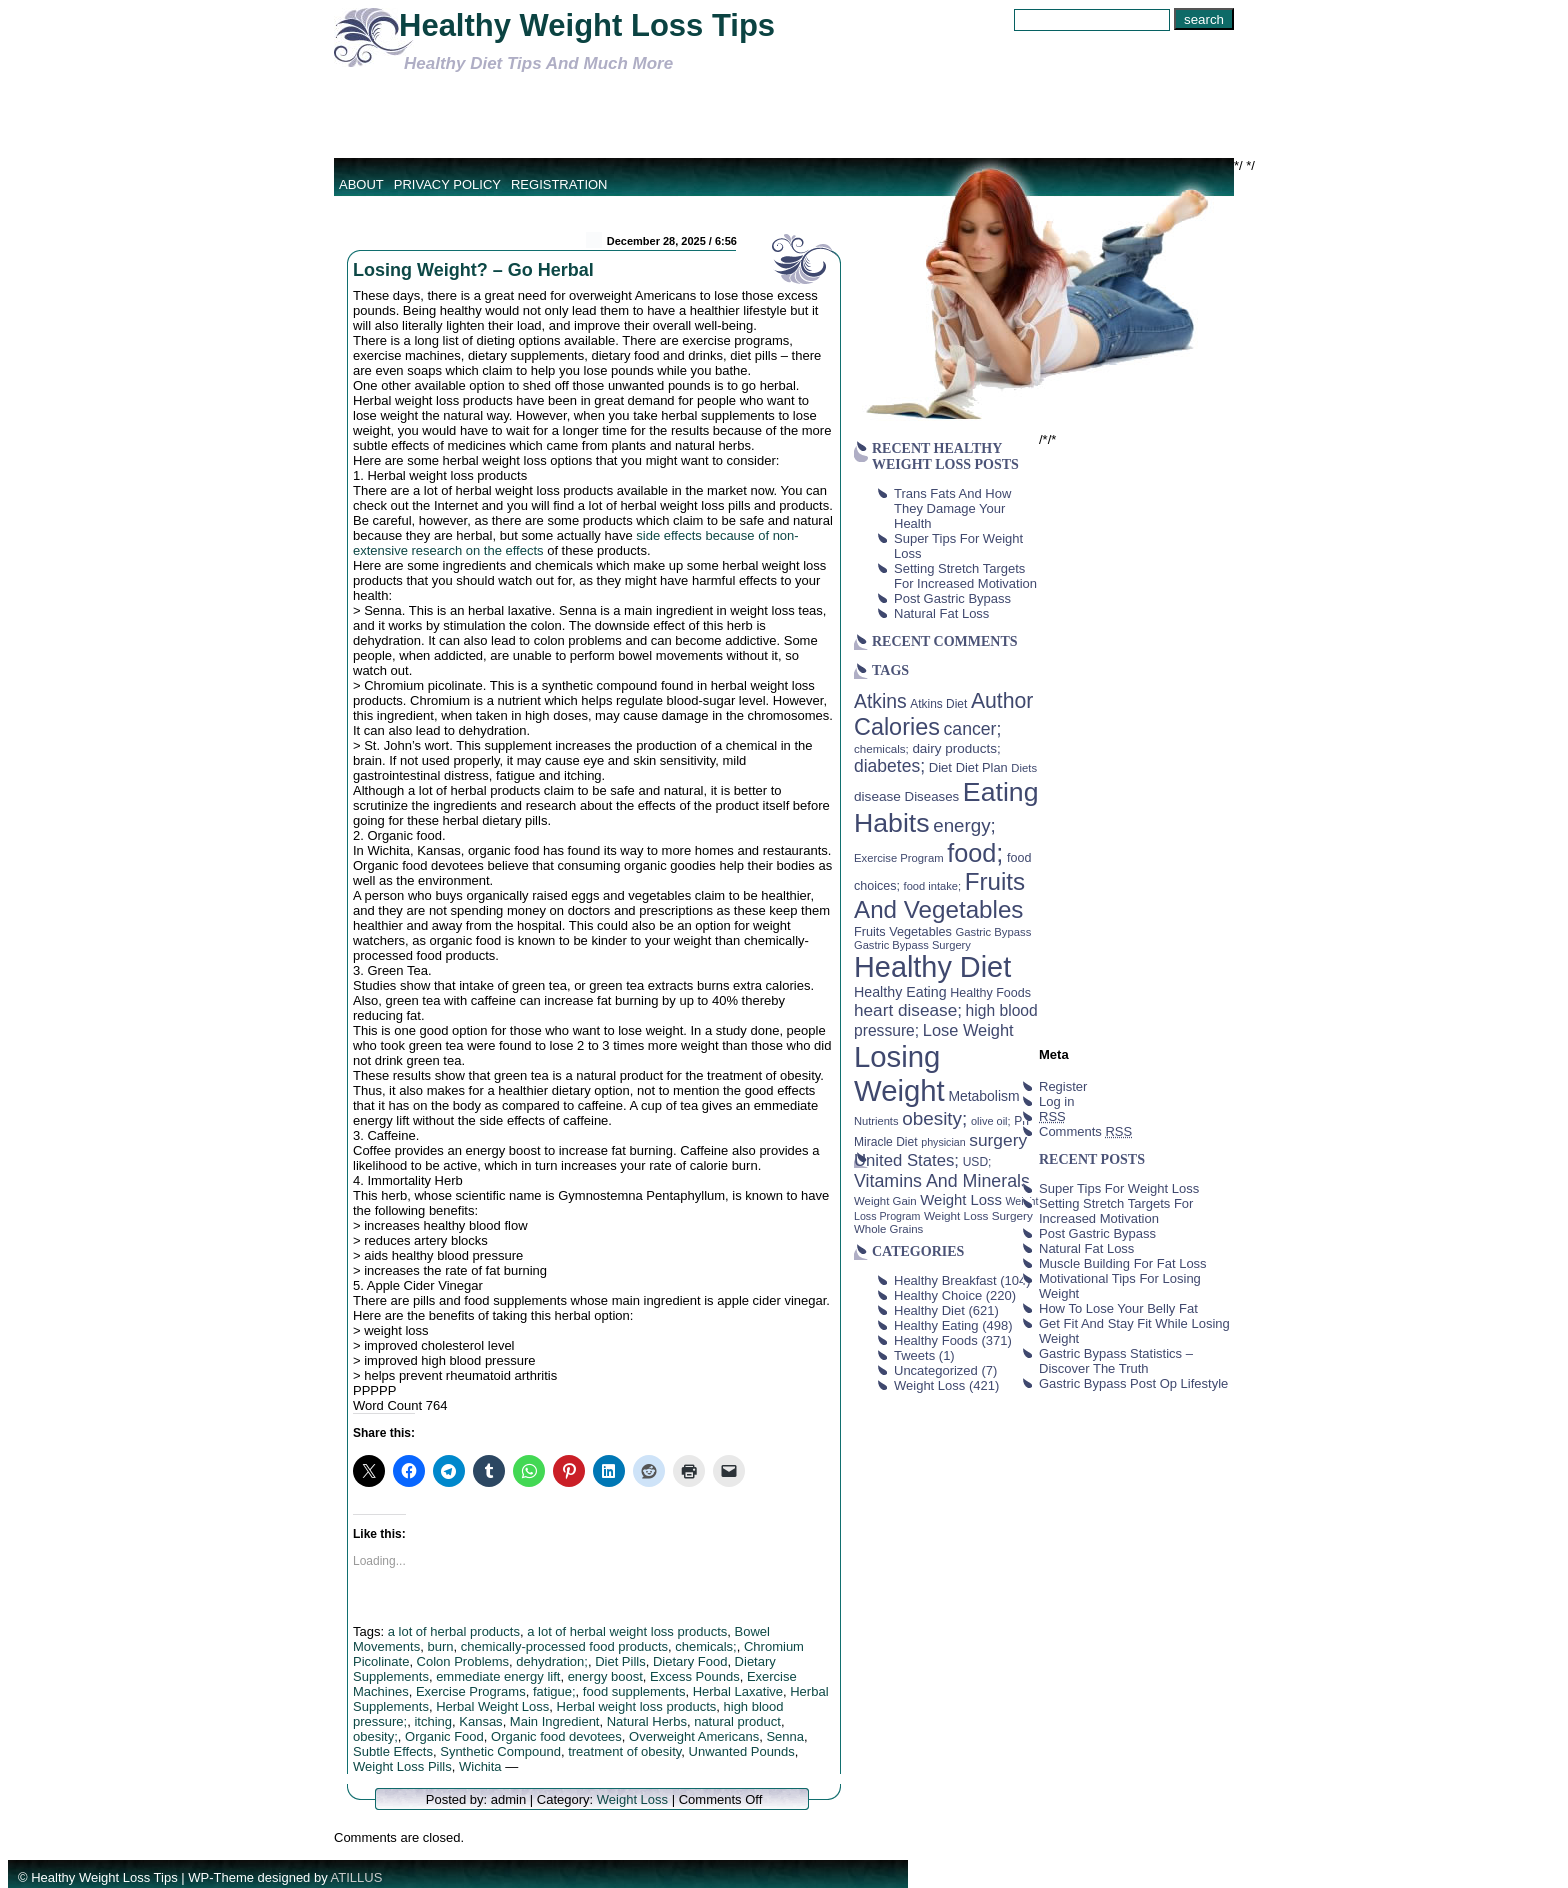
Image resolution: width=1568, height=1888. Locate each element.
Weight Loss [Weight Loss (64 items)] (961, 1200)
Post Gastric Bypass (952, 598)
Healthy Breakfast (945, 1280)
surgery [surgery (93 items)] (998, 1140)
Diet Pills (620, 1661)
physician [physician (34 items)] (943, 1142)
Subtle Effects (393, 1751)
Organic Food (444, 1736)
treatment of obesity (624, 1751)
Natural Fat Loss (941, 613)
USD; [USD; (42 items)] (977, 1162)
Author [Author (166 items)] (1002, 701)
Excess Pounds (695, 1676)
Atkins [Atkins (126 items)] (880, 701)
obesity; (375, 1736)
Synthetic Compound (500, 1751)
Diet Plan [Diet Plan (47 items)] (982, 767)
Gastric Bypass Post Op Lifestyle (1133, 1383)
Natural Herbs (647, 1721)
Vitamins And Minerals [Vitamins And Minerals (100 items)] (942, 1181)
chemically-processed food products (564, 1646)
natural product (737, 1721)
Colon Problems (463, 1661)
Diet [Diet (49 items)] (940, 767)
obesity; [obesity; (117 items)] (934, 1118)
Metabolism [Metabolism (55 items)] (983, 1096)
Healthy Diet (929, 1310)
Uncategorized (936, 1370)
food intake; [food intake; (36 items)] (933, 886)
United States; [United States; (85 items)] (906, 1160)
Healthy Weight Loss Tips (587, 25)
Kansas (480, 1721)
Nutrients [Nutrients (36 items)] (876, 1121)
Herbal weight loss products (637, 1706)
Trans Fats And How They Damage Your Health (952, 508)
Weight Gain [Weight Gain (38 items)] (885, 1201)
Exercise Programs (471, 1691)
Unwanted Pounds (742, 1751)
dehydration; (552, 1661)
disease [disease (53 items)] (877, 796)
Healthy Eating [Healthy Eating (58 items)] (900, 992)
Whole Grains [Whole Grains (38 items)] (888, 1229)
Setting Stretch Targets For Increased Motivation (965, 576)
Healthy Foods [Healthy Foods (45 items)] (990, 993)
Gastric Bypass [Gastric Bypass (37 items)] (994, 932)
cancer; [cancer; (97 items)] (972, 729)
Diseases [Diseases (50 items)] (932, 796)
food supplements (634, 1691)
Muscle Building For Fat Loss (1123, 1263)
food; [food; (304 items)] (975, 853)
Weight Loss (632, 1799)
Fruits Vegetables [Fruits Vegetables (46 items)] (903, 932)
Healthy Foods (936, 1340)
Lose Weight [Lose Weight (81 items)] (968, 1030)
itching (433, 1721)
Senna (785, 1736)
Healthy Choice (938, 1295)
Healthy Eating (936, 1325)
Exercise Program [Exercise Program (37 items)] (899, 858)
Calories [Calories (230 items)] (897, 727)
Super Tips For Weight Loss (1119, 1188)
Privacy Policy (447, 184)
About (361, 184)
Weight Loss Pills (402, 1766)
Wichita (480, 1766)
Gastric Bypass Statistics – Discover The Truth (1116, 1361)
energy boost (605, 1676)
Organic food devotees (556, 1736)
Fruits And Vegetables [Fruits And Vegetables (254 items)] (939, 895)
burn (440, 1646)
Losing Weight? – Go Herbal (473, 270)
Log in (1056, 1101)
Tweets (914, 1355)
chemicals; (705, 1646)
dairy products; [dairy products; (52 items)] (956, 748)
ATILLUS (357, 1877)
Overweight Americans (694, 1736)
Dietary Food (690, 1661)
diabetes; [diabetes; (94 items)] (889, 766)
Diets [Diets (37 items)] (1024, 768)
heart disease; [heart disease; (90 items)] (908, 1010)
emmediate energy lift (498, 1676)
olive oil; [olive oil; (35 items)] (991, 1121)
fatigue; (554, 1691)
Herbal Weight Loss (492, 1706)
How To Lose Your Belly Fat (1118, 1308)
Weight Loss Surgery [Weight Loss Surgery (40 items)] (978, 1215)
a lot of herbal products (454, 1631)
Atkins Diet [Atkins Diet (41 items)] (938, 704)
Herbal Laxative (738, 1691)
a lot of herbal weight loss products (627, 1631)
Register (1063, 1086)
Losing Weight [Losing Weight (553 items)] (899, 1073)
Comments (1085, 1131)
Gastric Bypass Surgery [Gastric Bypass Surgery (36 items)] (912, 945)
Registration (559, 184)
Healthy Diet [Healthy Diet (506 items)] (932, 967)
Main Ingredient (555, 1721)
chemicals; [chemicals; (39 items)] (881, 748)
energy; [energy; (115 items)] (964, 825)
